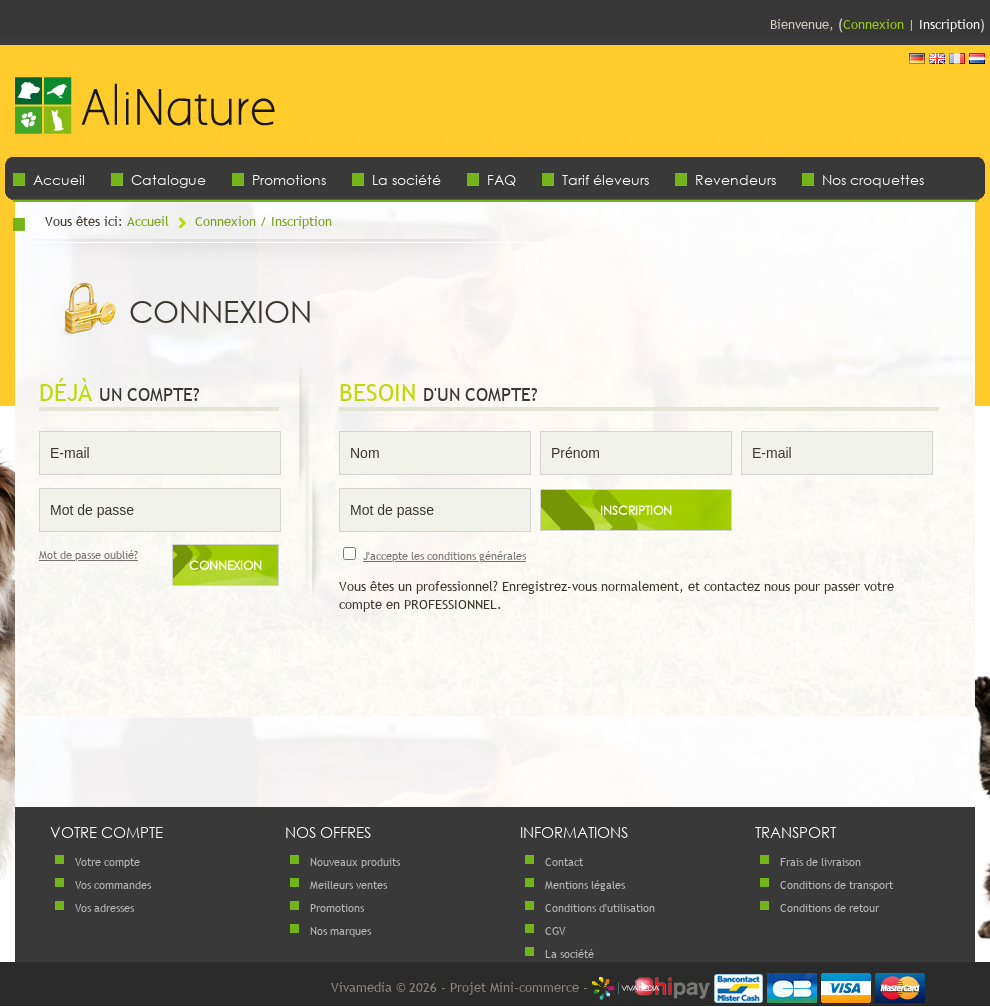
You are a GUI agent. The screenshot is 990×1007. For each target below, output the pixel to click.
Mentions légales (585, 885)
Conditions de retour (829, 908)
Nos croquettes (873, 179)
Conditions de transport (836, 885)
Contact (564, 862)
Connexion (873, 24)
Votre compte (107, 862)
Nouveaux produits (355, 862)
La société (406, 179)
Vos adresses (104, 908)
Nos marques (340, 931)
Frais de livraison (820, 862)
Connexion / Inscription (263, 221)
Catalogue (168, 179)
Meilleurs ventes (348, 885)
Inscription (949, 24)
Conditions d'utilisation (600, 908)
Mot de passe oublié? (88, 555)
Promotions (289, 179)
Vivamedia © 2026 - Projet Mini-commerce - (495, 987)
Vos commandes (113, 885)
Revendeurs (735, 179)
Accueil (59, 179)
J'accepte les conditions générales (444, 556)
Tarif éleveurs (605, 179)
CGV (555, 931)
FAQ (501, 179)
